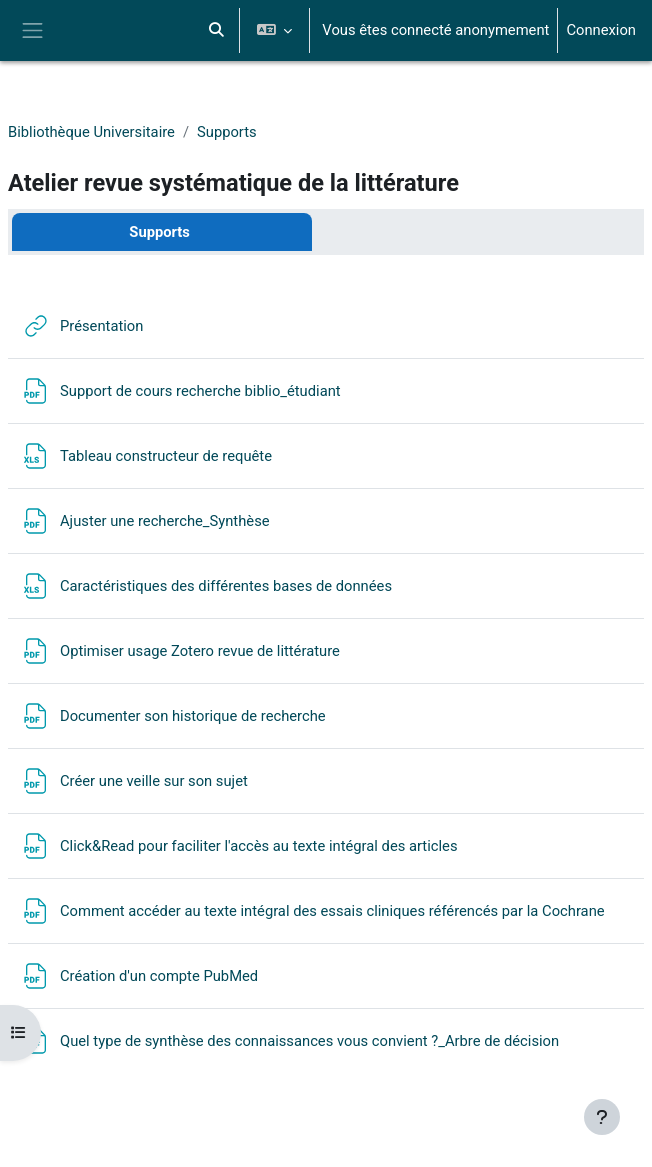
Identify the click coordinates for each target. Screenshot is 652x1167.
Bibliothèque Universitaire (91, 132)
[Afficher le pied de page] (602, 1117)
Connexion (601, 30)
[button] (216, 30)
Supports (227, 132)
